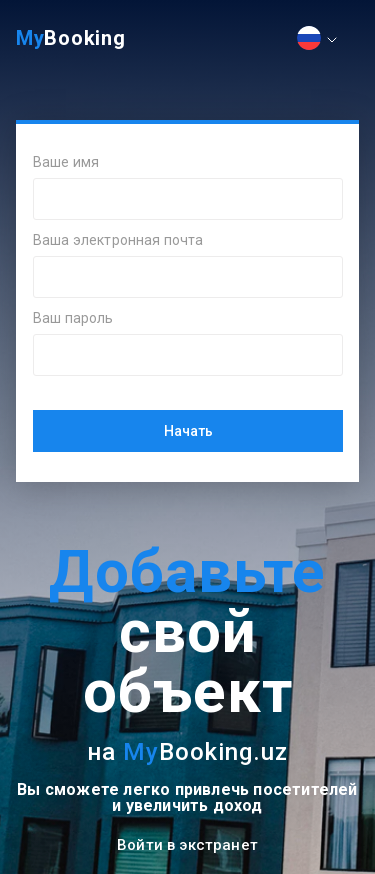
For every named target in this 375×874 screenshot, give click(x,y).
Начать (188, 431)
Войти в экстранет (187, 845)
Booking (70, 38)
